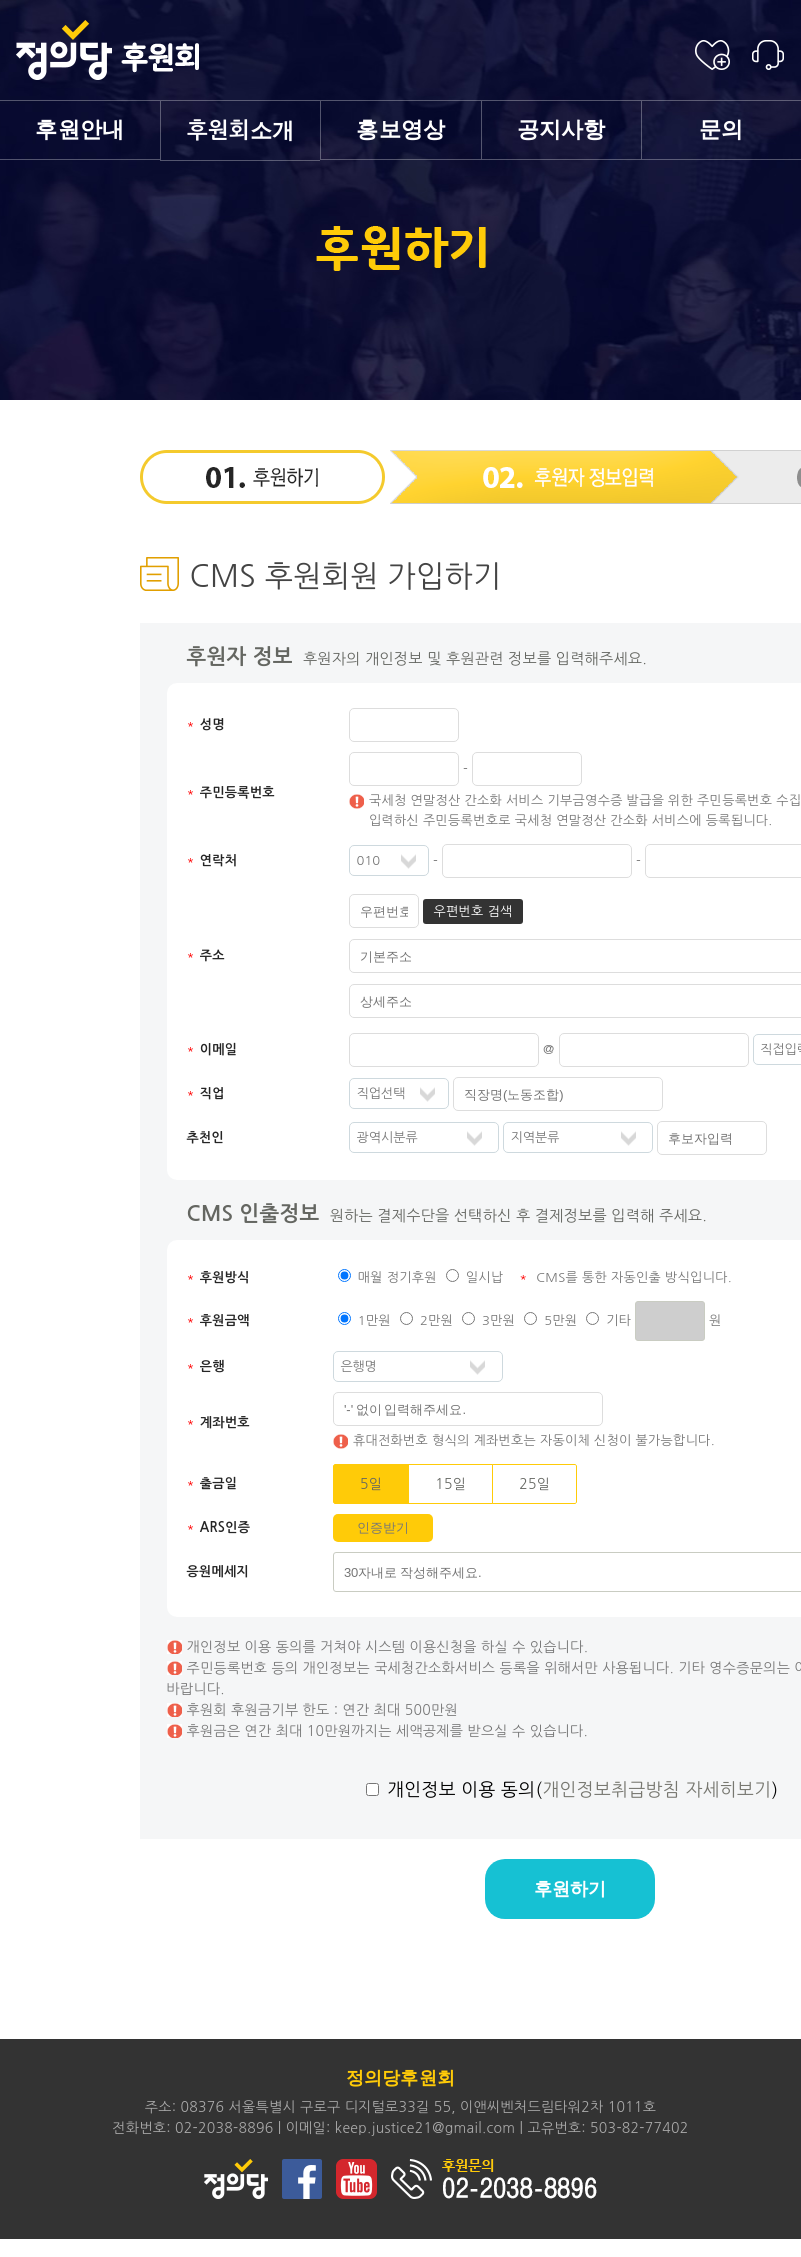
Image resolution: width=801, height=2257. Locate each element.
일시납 (485, 1277)
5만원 (560, 1320)
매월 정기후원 (397, 1277)
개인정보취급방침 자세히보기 (656, 1790)
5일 (371, 1484)
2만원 (436, 1320)
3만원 (498, 1320)
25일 (534, 1484)
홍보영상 (400, 129)
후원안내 (79, 129)
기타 (618, 1320)
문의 (721, 129)
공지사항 (561, 129)
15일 (450, 1484)
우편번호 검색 (472, 911)
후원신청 (712, 55)
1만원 (374, 1320)
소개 (241, 130)
